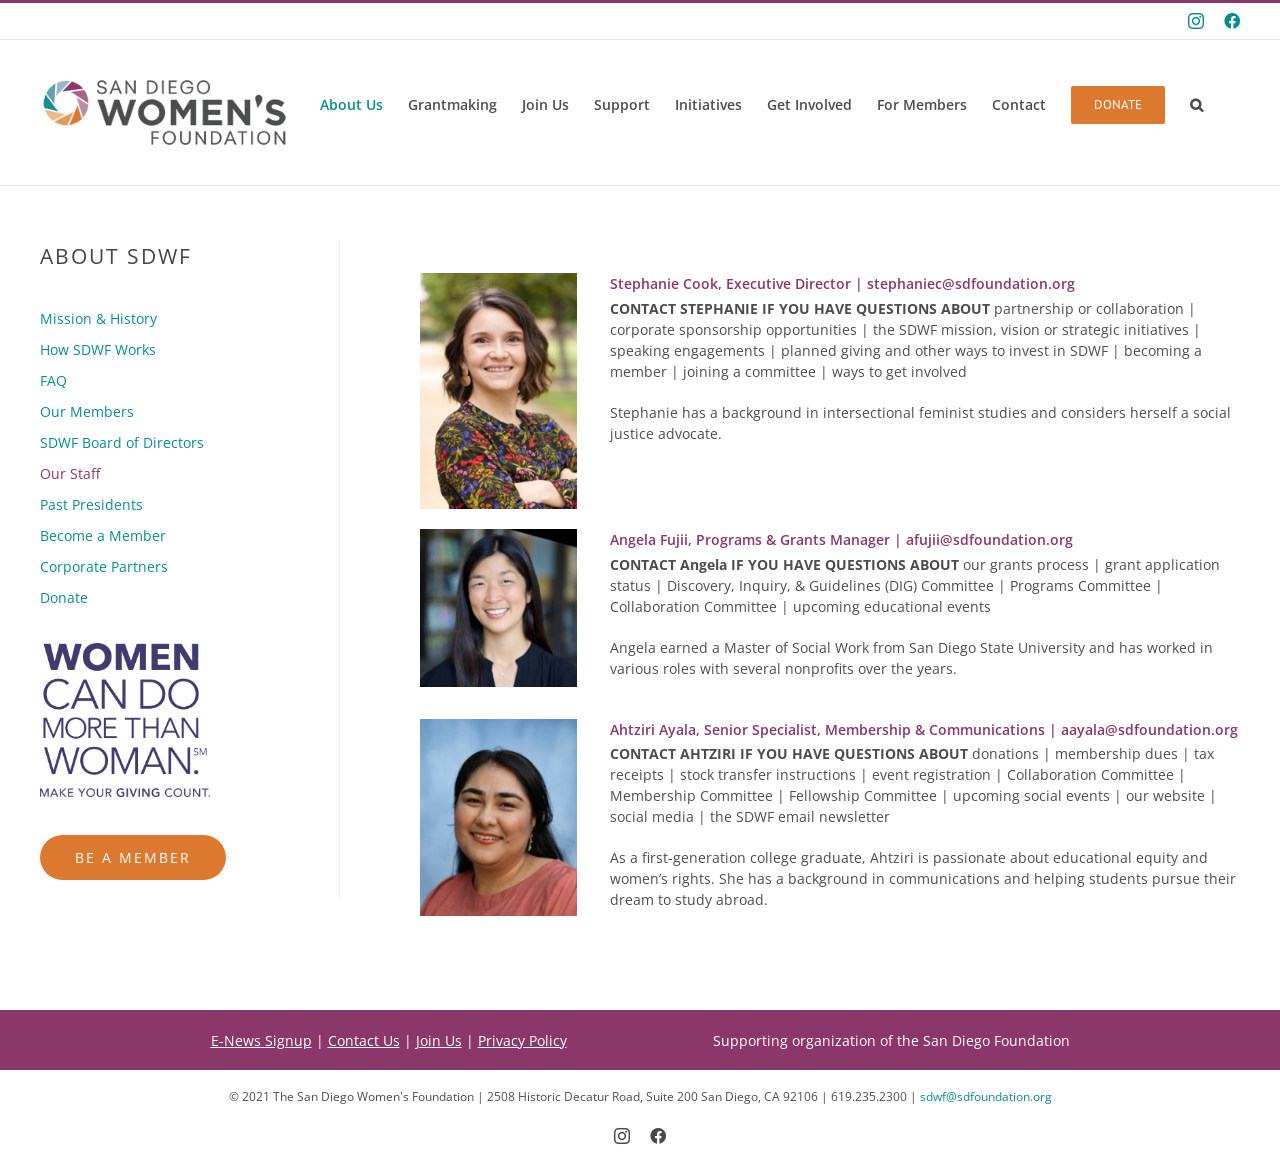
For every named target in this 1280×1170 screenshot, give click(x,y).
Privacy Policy (522, 1040)
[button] (1196, 105)
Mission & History (98, 318)
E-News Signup (261, 1040)
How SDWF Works (98, 349)
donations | (832, 753)
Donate (64, 597)
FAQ (53, 380)
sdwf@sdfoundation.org (986, 1096)
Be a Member (133, 857)
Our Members (87, 411)
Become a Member (103, 535)
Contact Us (364, 1040)
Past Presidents (91, 504)
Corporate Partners (104, 566)
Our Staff (70, 473)
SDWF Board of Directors (122, 442)
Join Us (439, 1040)
